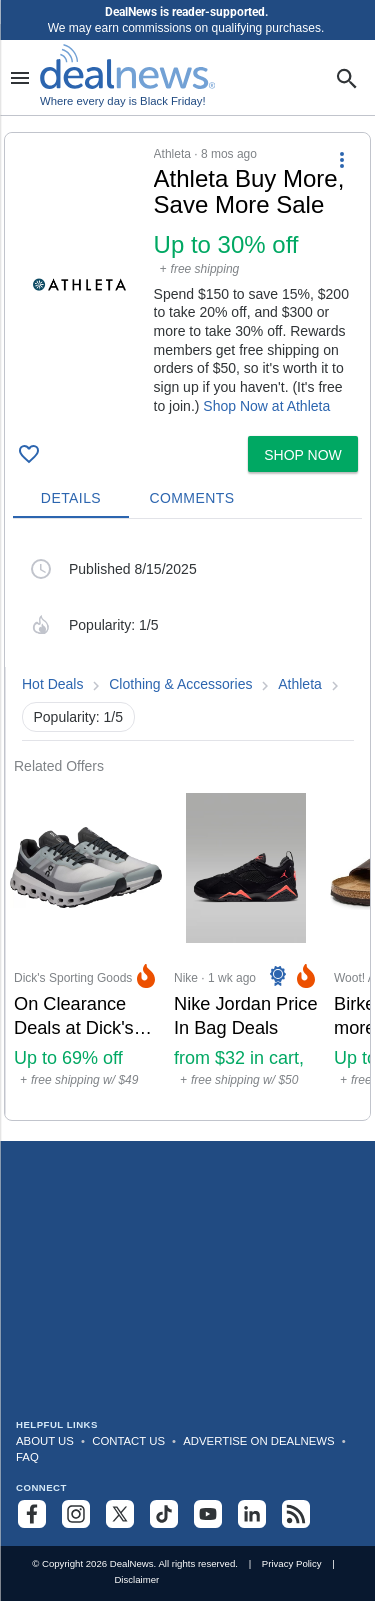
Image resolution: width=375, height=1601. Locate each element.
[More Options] (342, 159)
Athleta (300, 684)
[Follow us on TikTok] (164, 1514)
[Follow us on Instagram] (76, 1514)
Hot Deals (52, 684)
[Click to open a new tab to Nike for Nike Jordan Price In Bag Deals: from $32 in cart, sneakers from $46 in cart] (246, 947)
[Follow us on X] (120, 1514)
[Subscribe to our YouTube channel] (208, 1514)
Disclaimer (136, 1579)
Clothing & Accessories (180, 684)
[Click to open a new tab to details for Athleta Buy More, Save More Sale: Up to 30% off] (79, 284)
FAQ (27, 1457)
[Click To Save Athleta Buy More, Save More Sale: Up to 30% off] (29, 454)
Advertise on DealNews (258, 1441)
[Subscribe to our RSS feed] (296, 1514)
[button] (187, 280)
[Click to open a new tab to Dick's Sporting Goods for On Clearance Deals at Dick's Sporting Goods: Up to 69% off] (86, 947)
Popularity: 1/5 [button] (79, 717)
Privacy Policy (292, 1563)
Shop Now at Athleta (266, 406)
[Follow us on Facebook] (32, 1514)
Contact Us (128, 1441)
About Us (45, 1441)
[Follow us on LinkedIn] (252, 1514)
